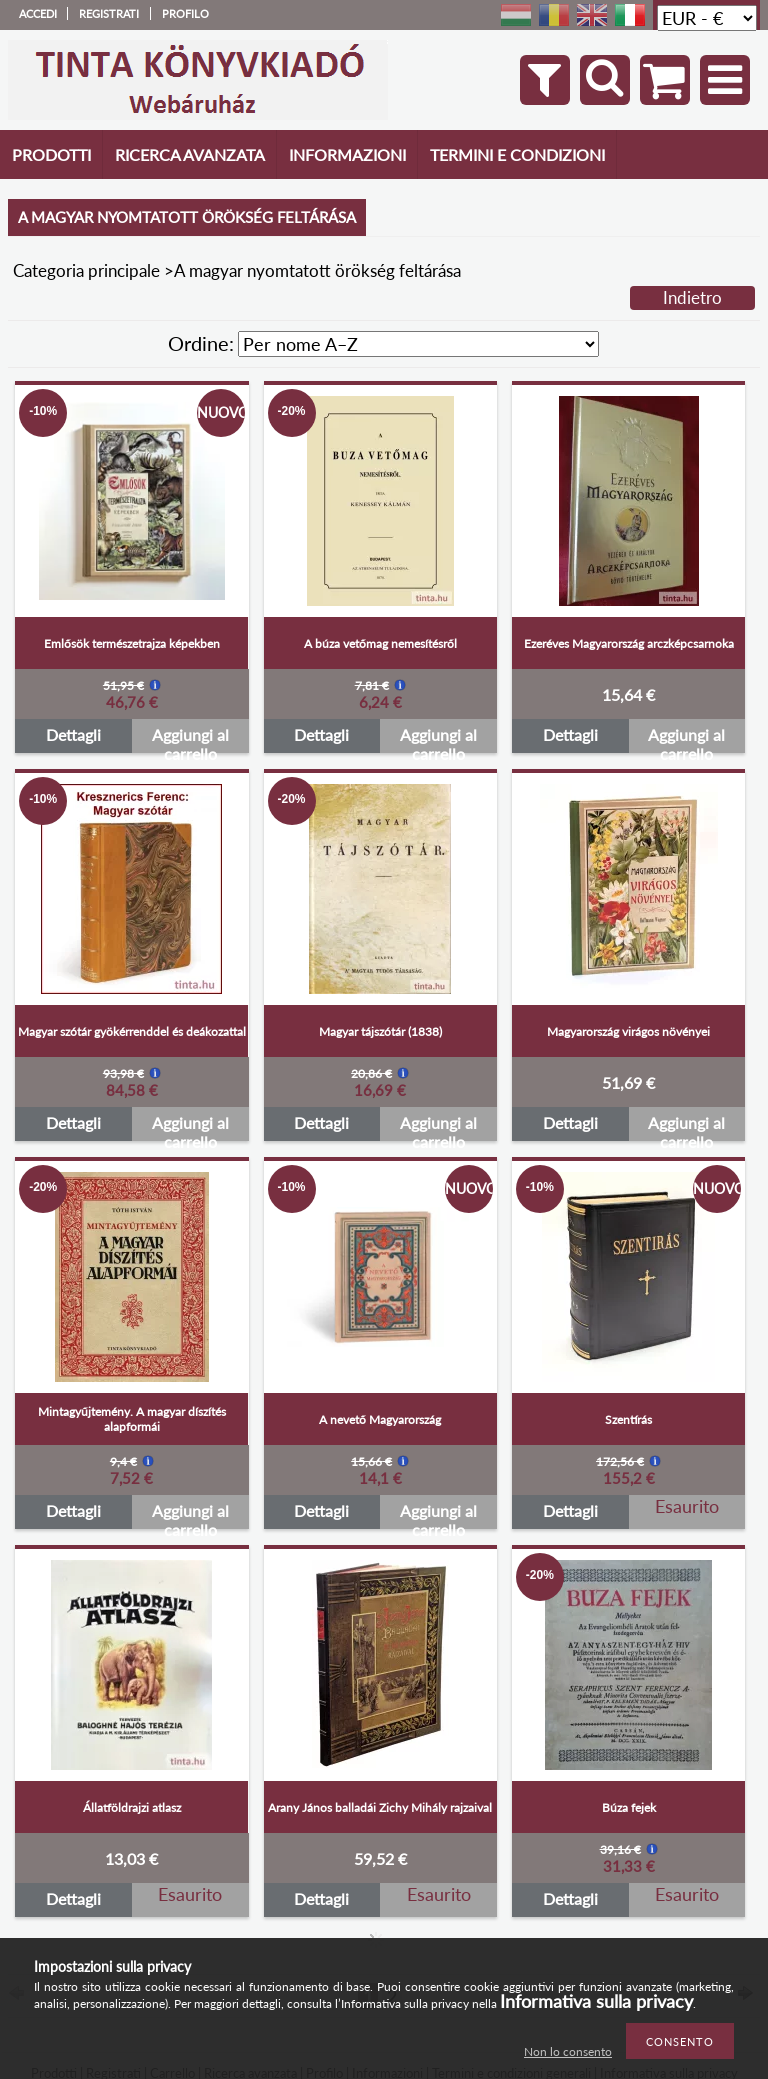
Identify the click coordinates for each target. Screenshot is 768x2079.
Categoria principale (86, 270)
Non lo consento (568, 2051)
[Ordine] (418, 344)
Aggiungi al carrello (190, 739)
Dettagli (73, 734)
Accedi (38, 13)
